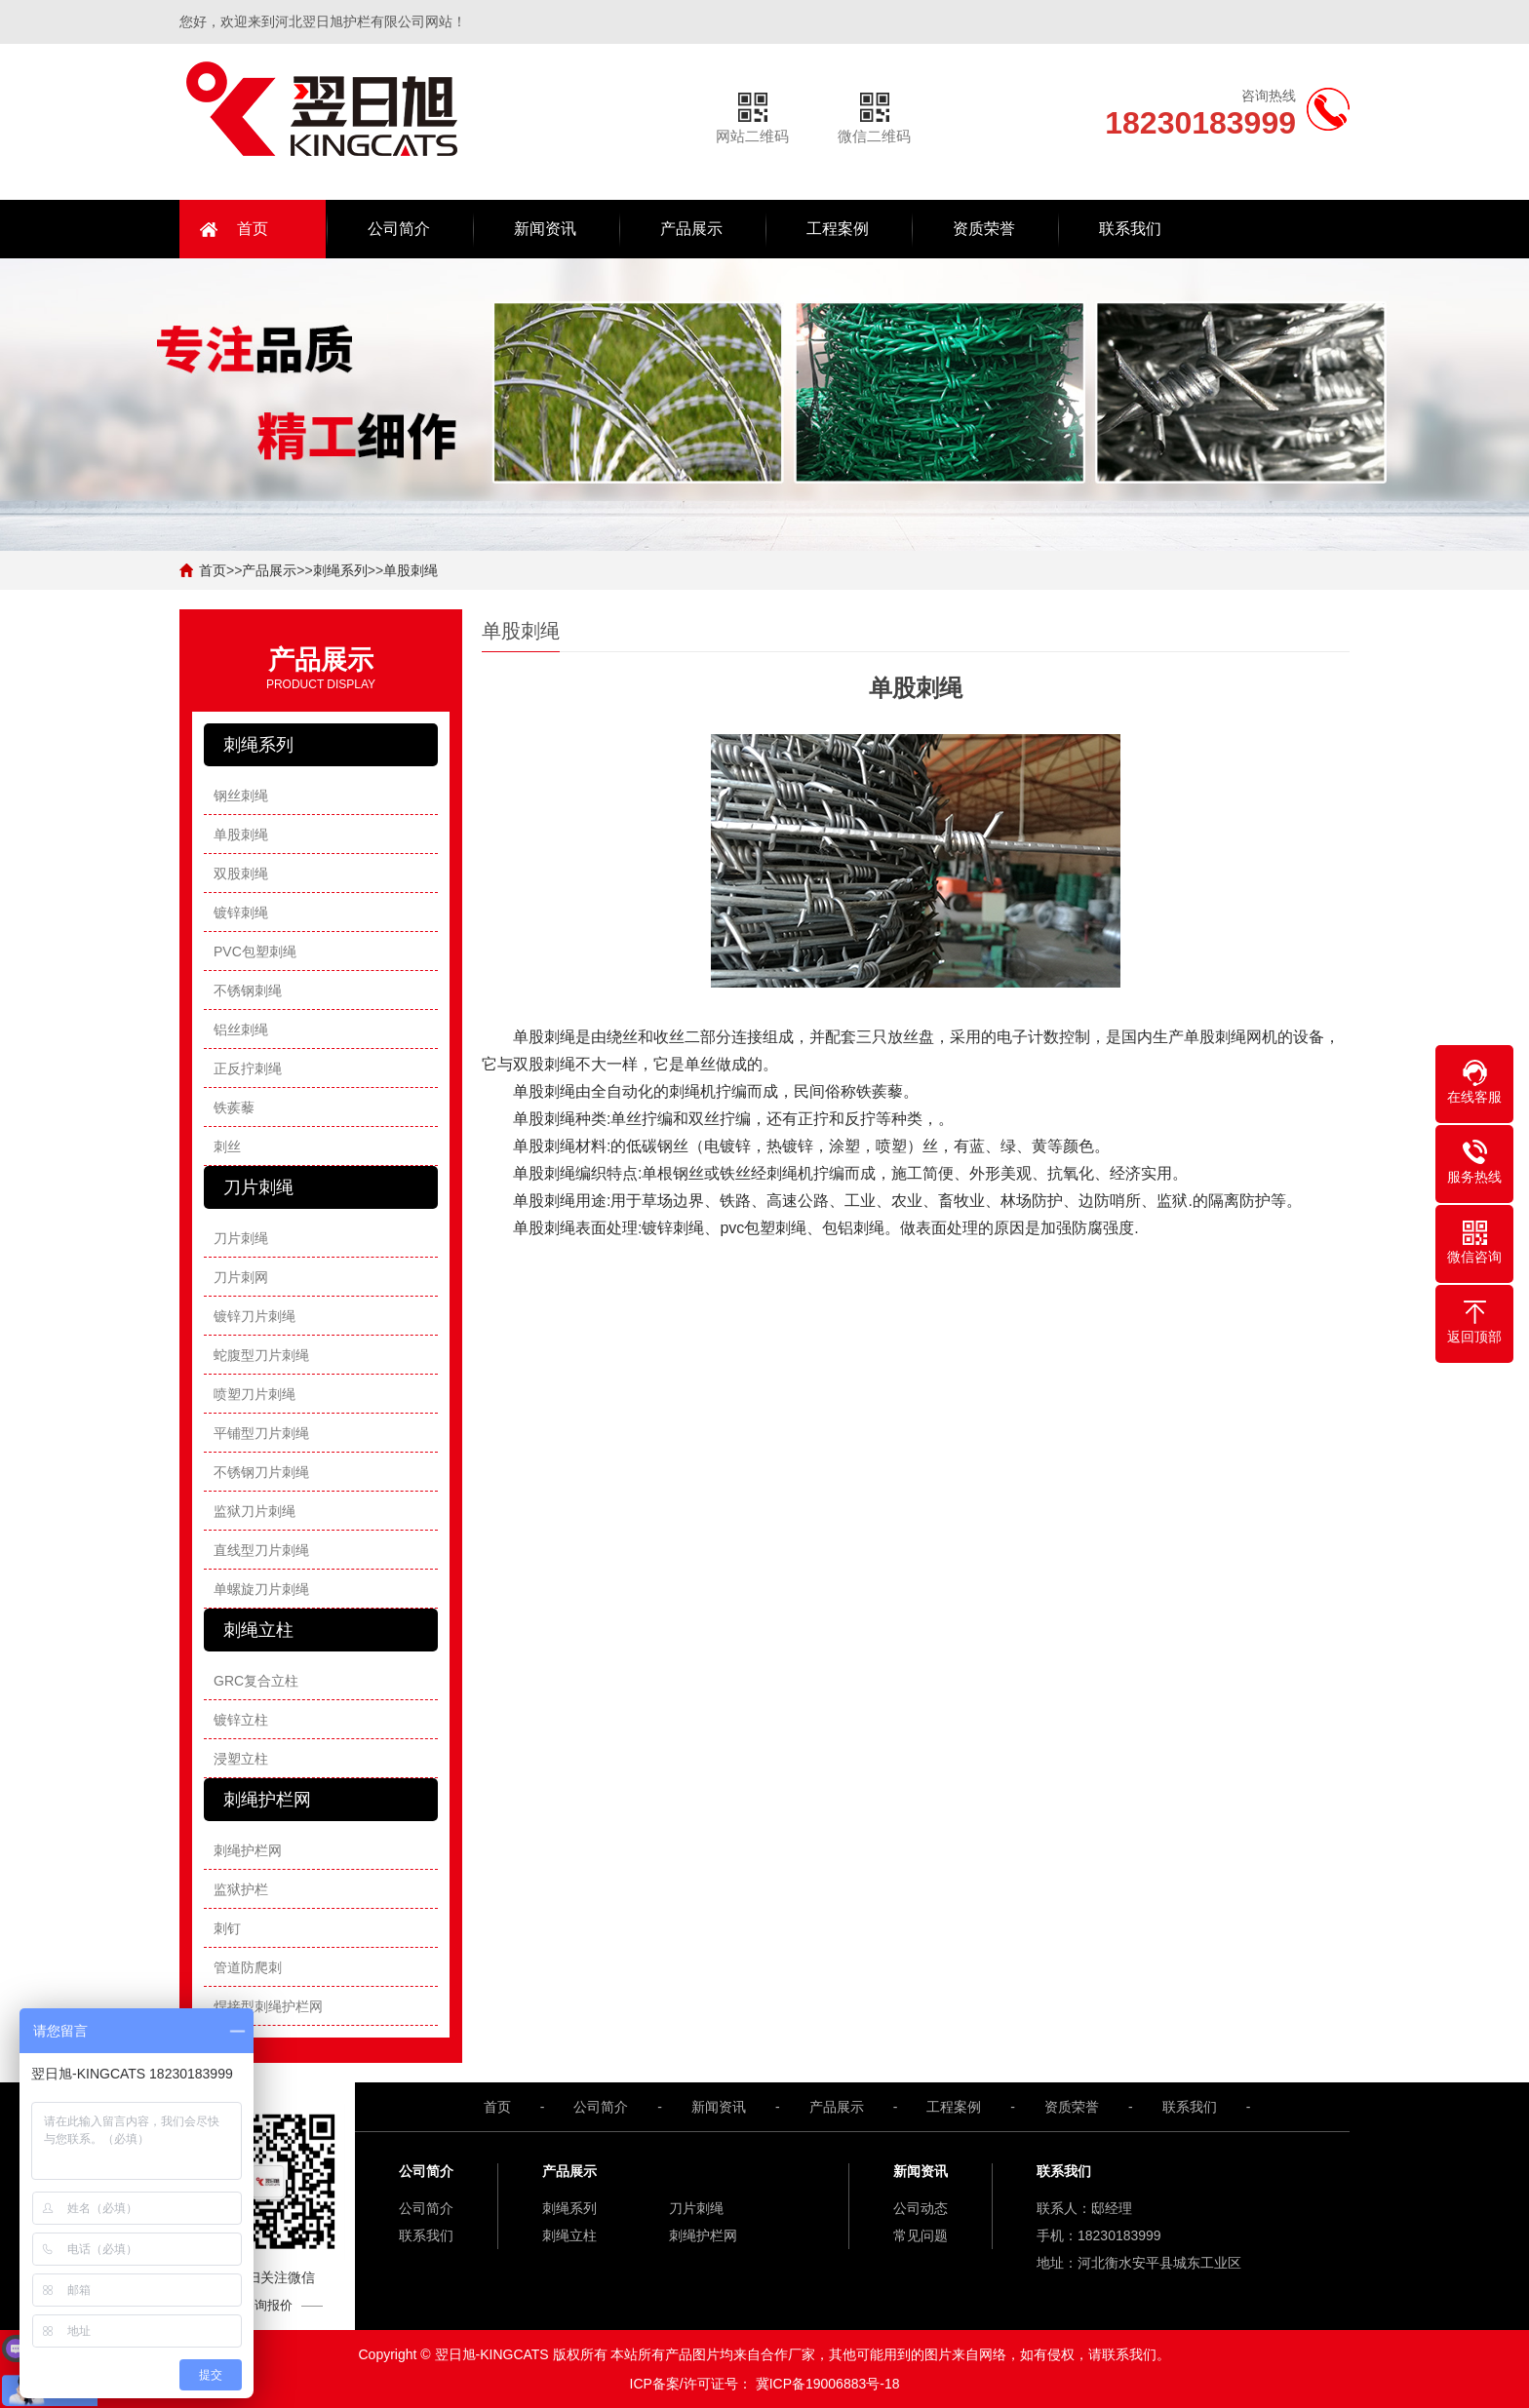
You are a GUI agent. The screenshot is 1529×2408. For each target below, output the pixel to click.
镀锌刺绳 (241, 912)
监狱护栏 (241, 1889)
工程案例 (837, 228)
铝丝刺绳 (241, 1029)
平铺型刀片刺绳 (261, 1433)
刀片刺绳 (241, 1238)
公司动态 (920, 2208)
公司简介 (399, 228)
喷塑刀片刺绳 (254, 1394)
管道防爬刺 (248, 1967)
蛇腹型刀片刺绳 (261, 1355)
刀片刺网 (241, 1277)
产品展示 (691, 228)
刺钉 (227, 1928)
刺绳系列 (340, 570)
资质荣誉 (984, 228)
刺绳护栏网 (248, 1850)
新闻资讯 (545, 228)
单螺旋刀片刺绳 (261, 1589)
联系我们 (1130, 228)
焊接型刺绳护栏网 (268, 2006)
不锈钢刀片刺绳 (261, 1472)
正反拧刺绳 (248, 1068)
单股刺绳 (410, 570)
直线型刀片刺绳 (261, 1550)
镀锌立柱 (241, 1720)
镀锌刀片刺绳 (254, 1316)
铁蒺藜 (234, 1107)
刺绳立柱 (569, 2235)
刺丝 (227, 1146)
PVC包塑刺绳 (255, 951)
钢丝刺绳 (241, 795)
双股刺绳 (241, 873)
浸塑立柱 (241, 1759)
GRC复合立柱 (256, 1681)
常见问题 (920, 2235)
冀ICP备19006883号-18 (828, 2383)
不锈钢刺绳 (248, 990)
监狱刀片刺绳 (254, 1511)
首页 (252, 228)
